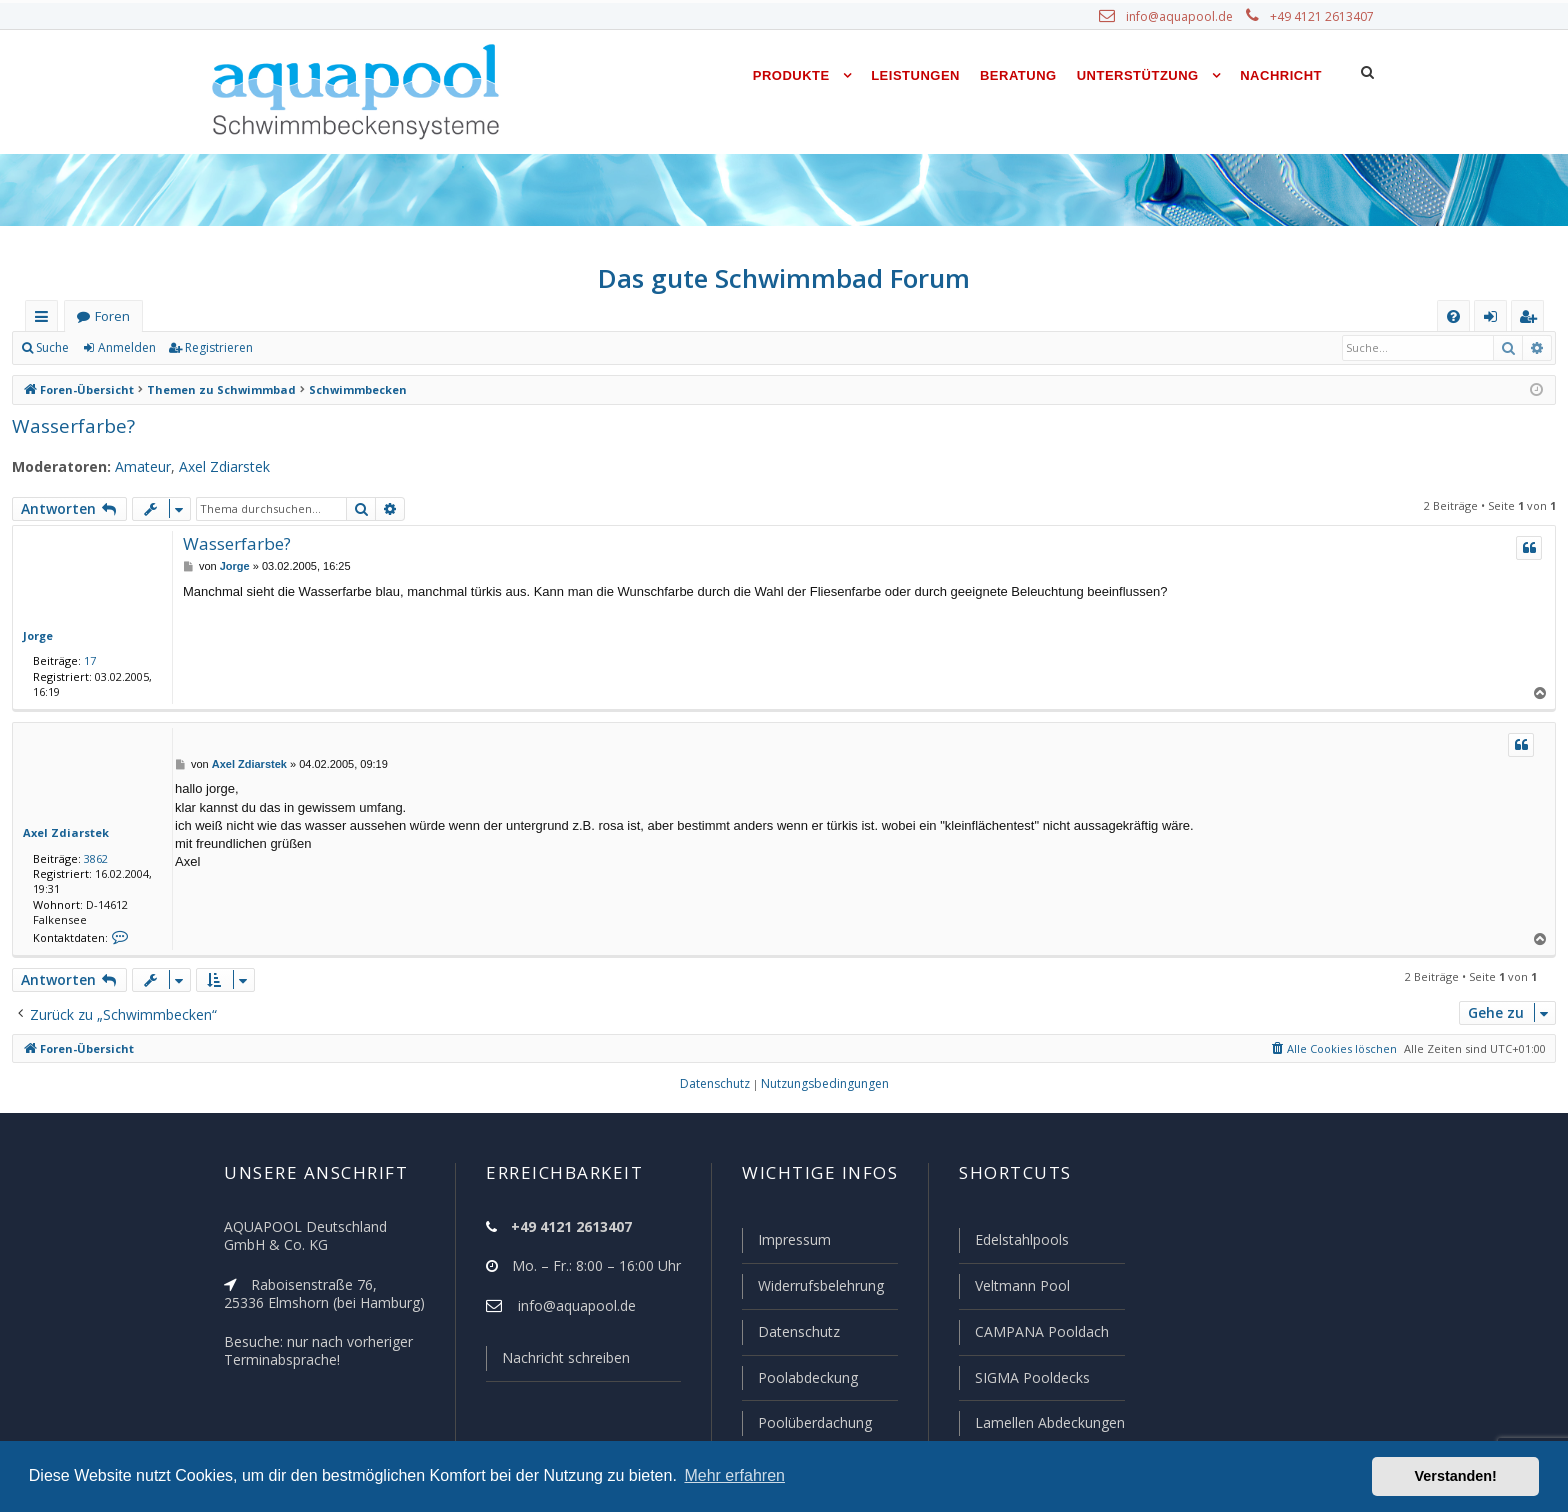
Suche (53, 348)
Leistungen (915, 75)
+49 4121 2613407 (1324, 17)
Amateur (131, 467)
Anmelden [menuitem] (1495, 320)
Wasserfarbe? (71, 425)
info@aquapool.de (1187, 17)
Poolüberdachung (806, 1423)
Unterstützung (1138, 75)
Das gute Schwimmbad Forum (784, 278)
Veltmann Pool (1020, 1289)
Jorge (38, 635)
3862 (92, 858)
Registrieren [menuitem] (1532, 320)
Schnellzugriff (45, 320)
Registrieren (215, 348)
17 (86, 660)
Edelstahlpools (1020, 1244)
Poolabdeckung (799, 1379)
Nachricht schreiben (559, 1362)
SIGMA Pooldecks (1031, 1379)
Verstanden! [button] (1456, 1476)
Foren (112, 316)
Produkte (791, 75)
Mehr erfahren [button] (734, 1475)
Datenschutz (790, 1334)
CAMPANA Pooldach (1040, 1334)
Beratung (1018, 75)
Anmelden (126, 348)
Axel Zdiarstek (210, 467)
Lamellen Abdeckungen (1048, 1423)
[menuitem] (1453, 316)
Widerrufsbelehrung (812, 1289)
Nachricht (1281, 75)
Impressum (785, 1244)
